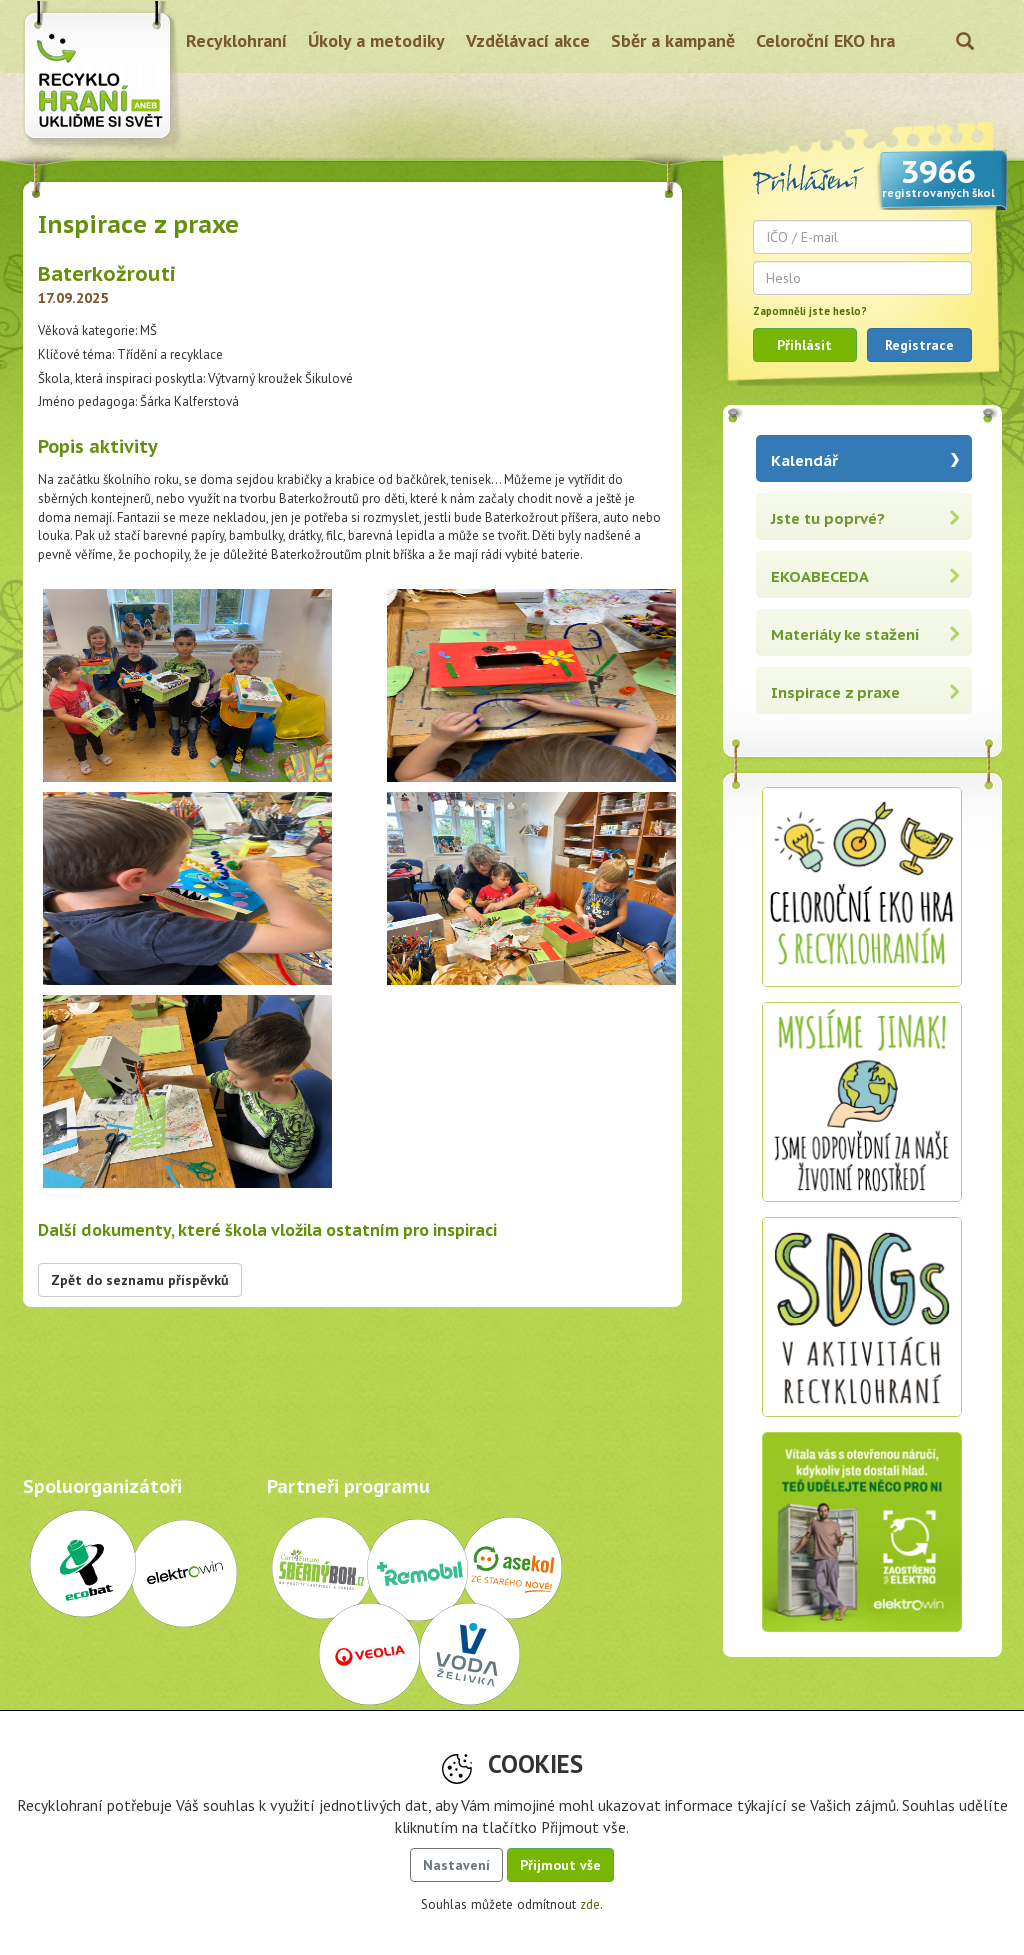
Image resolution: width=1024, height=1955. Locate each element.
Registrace (919, 345)
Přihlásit (804, 345)
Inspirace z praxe (835, 692)
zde (590, 1904)
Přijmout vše (560, 1865)
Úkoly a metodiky (376, 40)
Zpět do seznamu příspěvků (140, 1280)
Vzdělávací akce (528, 40)
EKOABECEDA (820, 576)
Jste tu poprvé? (828, 518)
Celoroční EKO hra (825, 40)
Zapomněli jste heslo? (810, 311)
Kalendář (804, 460)
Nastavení (456, 1865)
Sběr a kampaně (673, 40)
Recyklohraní (236, 40)
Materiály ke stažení (845, 634)
